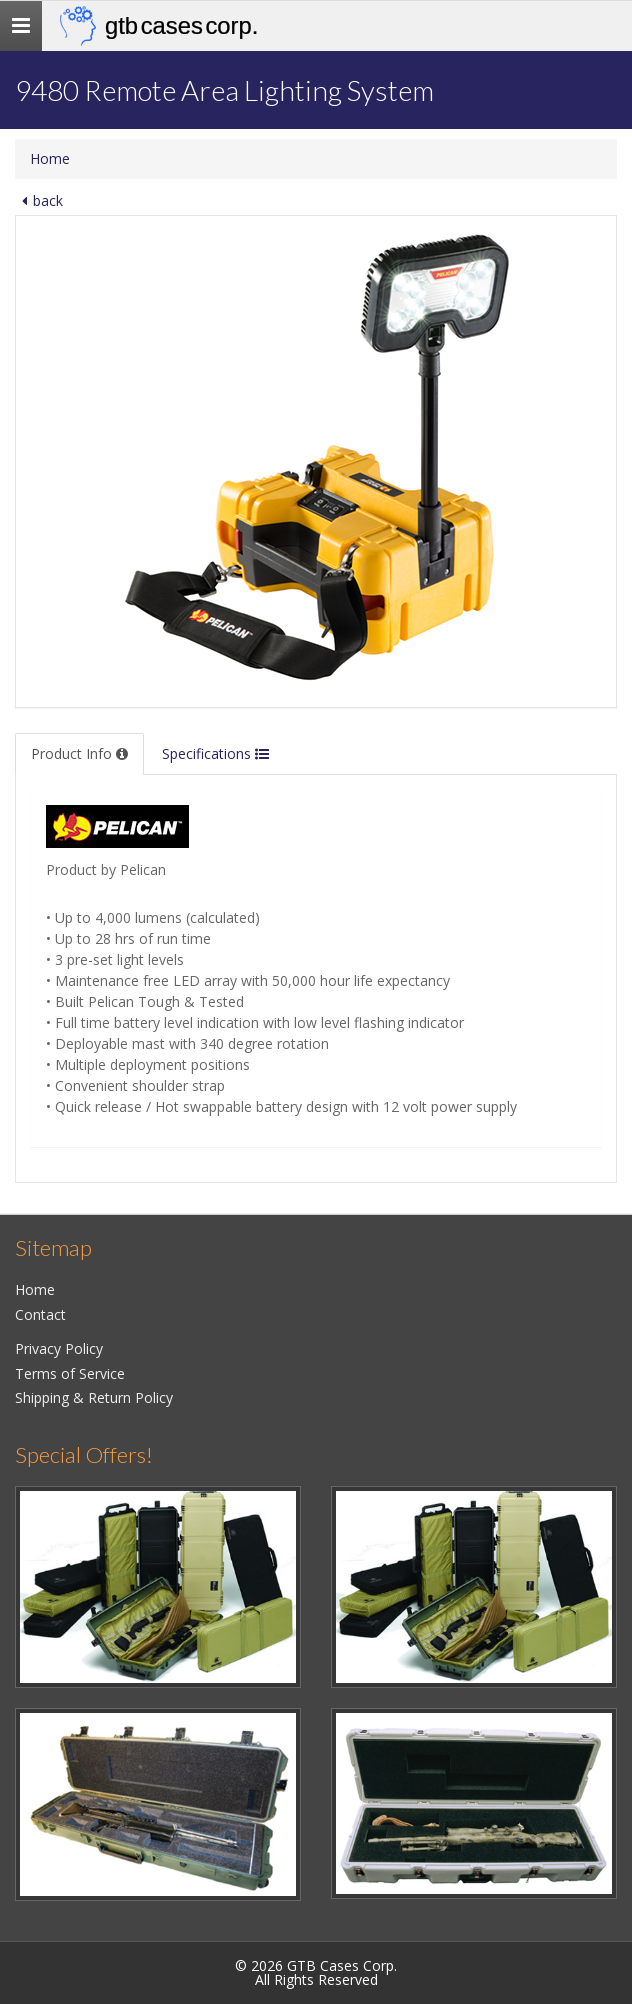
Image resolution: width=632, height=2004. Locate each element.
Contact (40, 1314)
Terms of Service (70, 1373)
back (39, 200)
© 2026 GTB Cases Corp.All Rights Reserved (316, 1972)
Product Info (79, 753)
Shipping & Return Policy (94, 1397)
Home (50, 158)
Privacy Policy (59, 1348)
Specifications (215, 753)
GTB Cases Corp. (181, 25)
